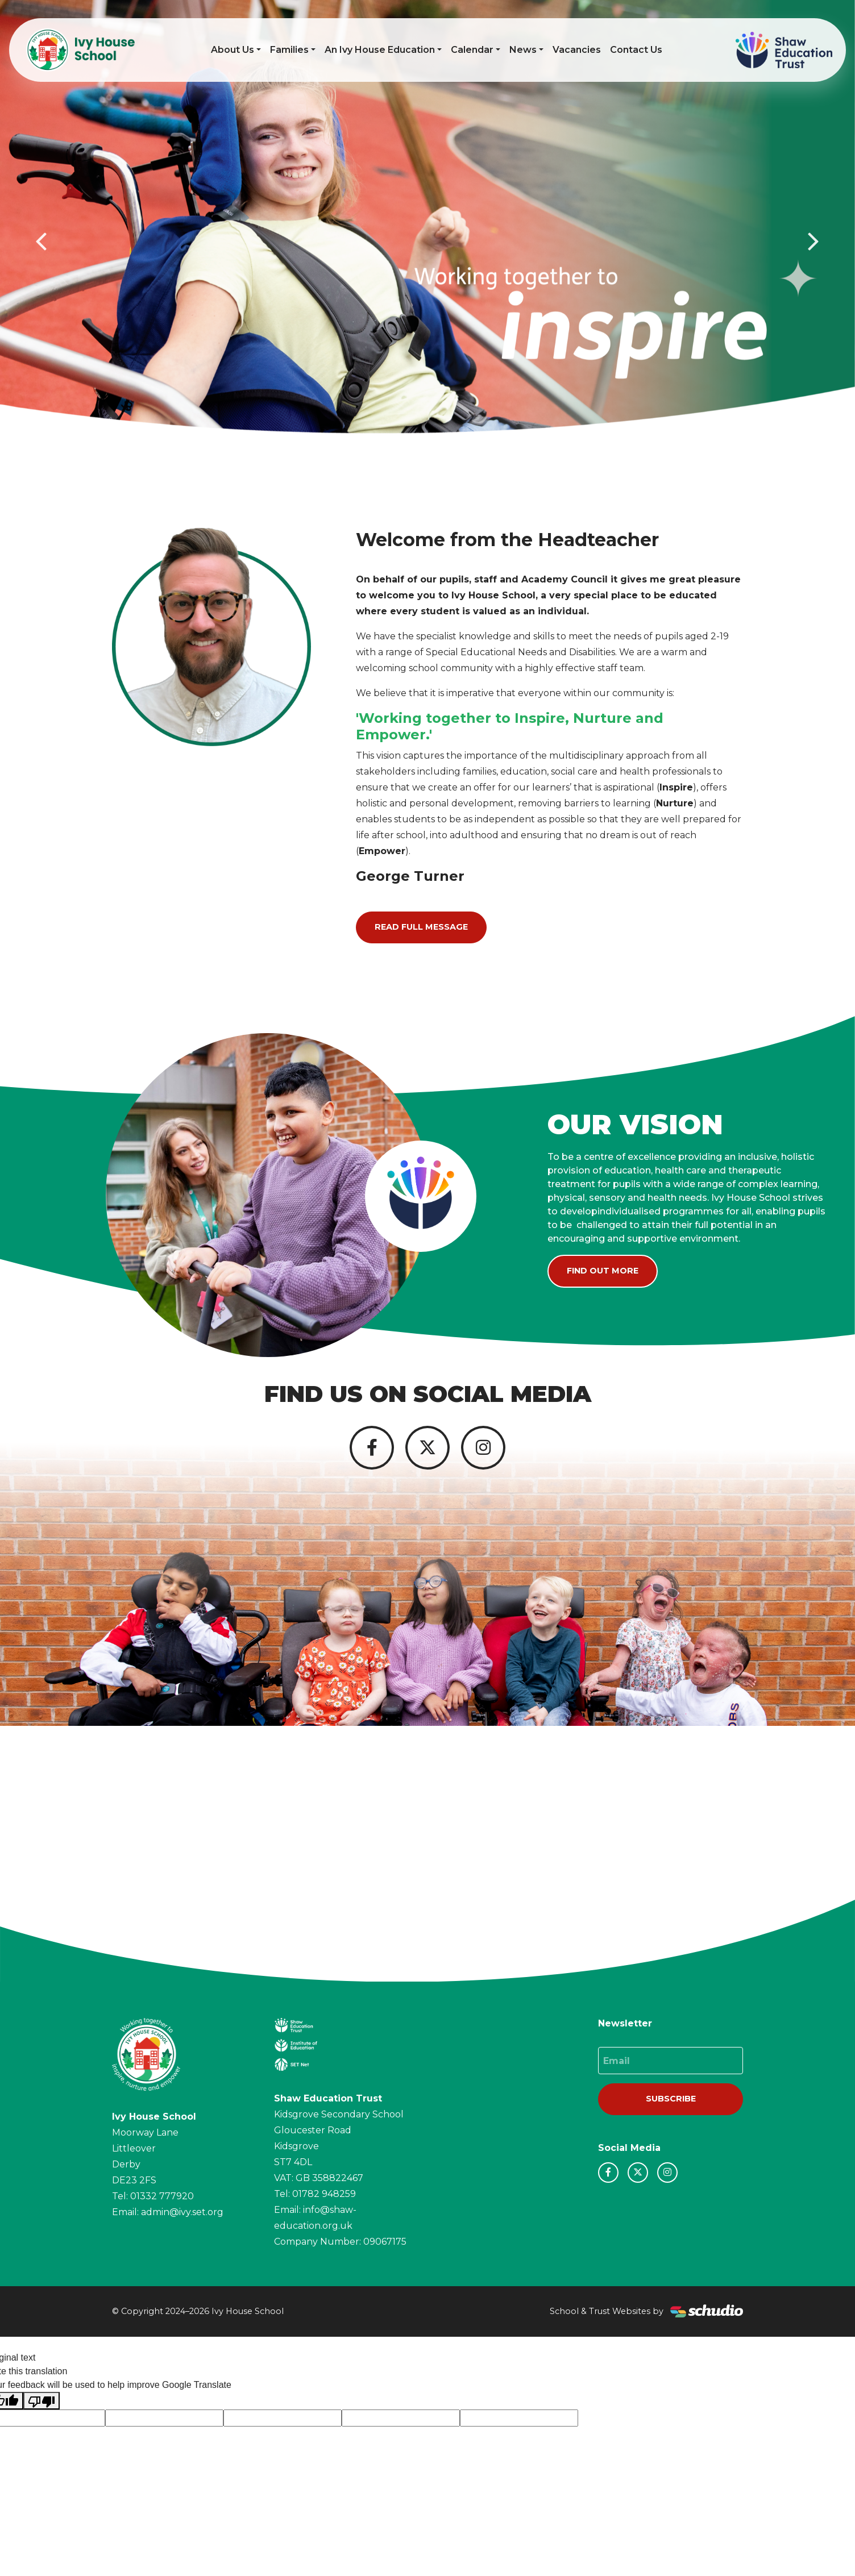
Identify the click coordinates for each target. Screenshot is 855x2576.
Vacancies (577, 49)
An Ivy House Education (380, 49)
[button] (42, 240)
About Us (232, 49)
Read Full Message (421, 927)
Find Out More (602, 1271)
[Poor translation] (41, 2410)
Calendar (472, 49)
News (523, 49)
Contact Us (636, 49)
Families (289, 49)
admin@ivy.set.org (182, 2221)
